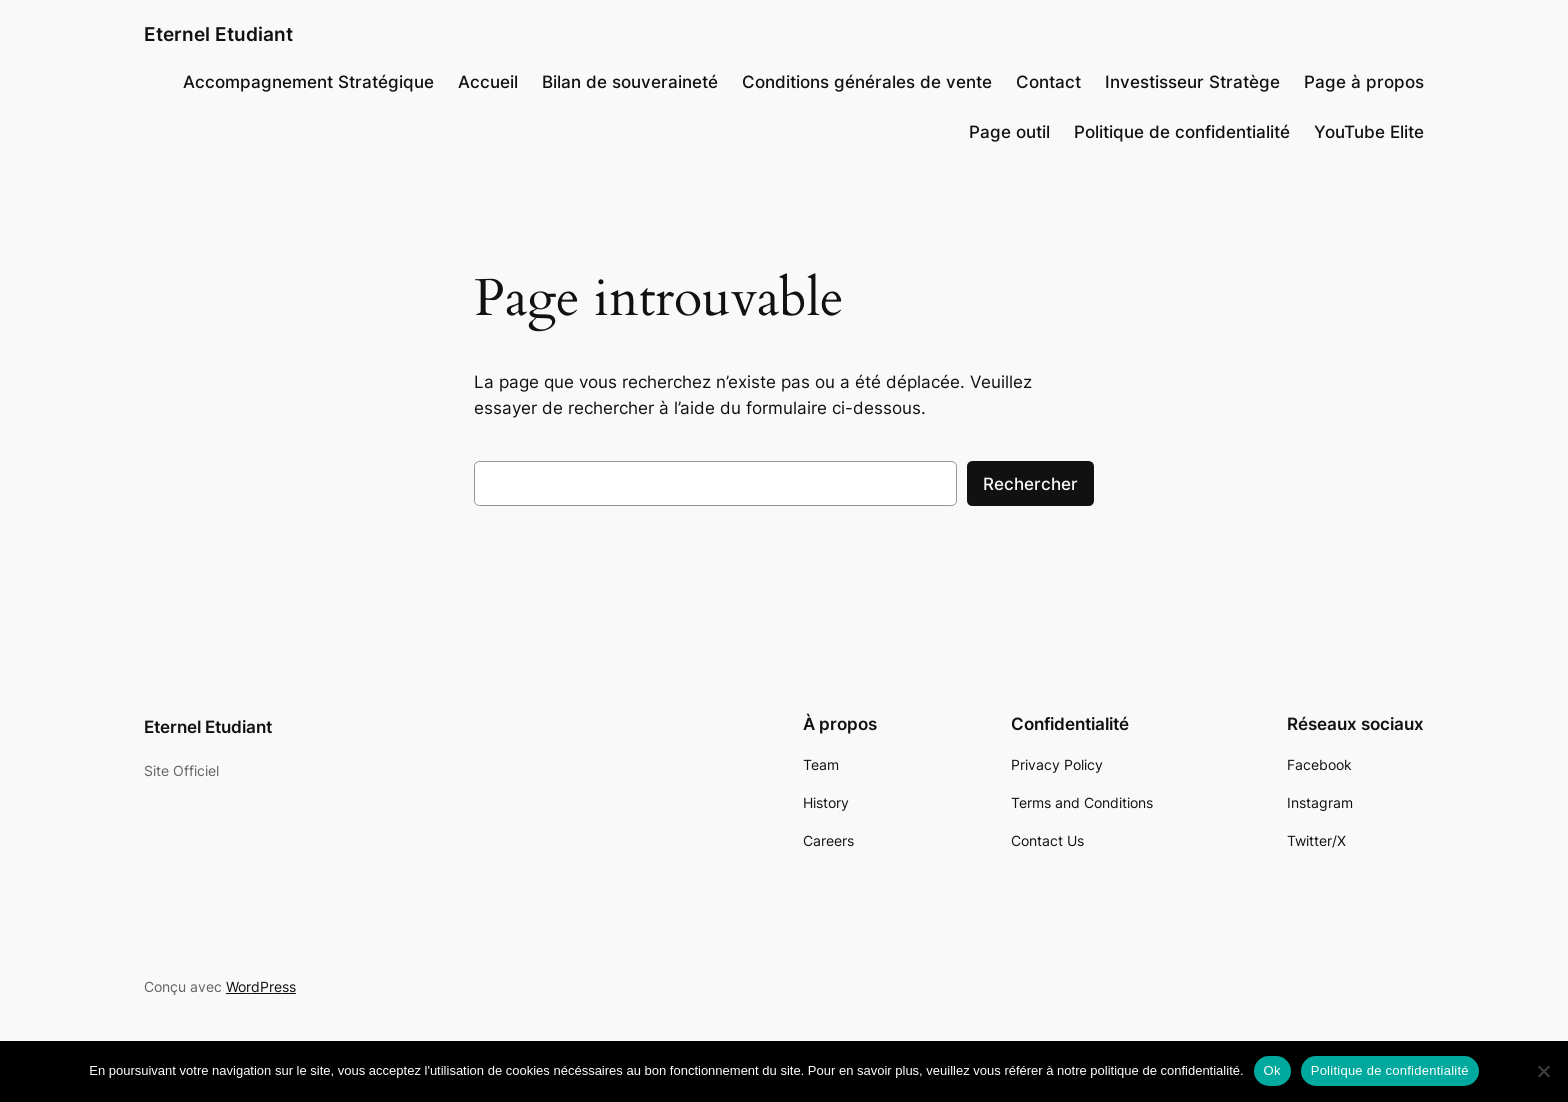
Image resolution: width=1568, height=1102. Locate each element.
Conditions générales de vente (867, 82)
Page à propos (1364, 82)
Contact (1048, 82)
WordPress (261, 986)
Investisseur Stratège (1192, 82)
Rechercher (1030, 484)
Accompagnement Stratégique (308, 82)
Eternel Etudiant (218, 34)
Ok (1272, 1070)
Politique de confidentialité (1182, 132)
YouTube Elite (1369, 132)
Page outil (1009, 132)
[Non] (1543, 1071)
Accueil (488, 82)
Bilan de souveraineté (630, 82)
